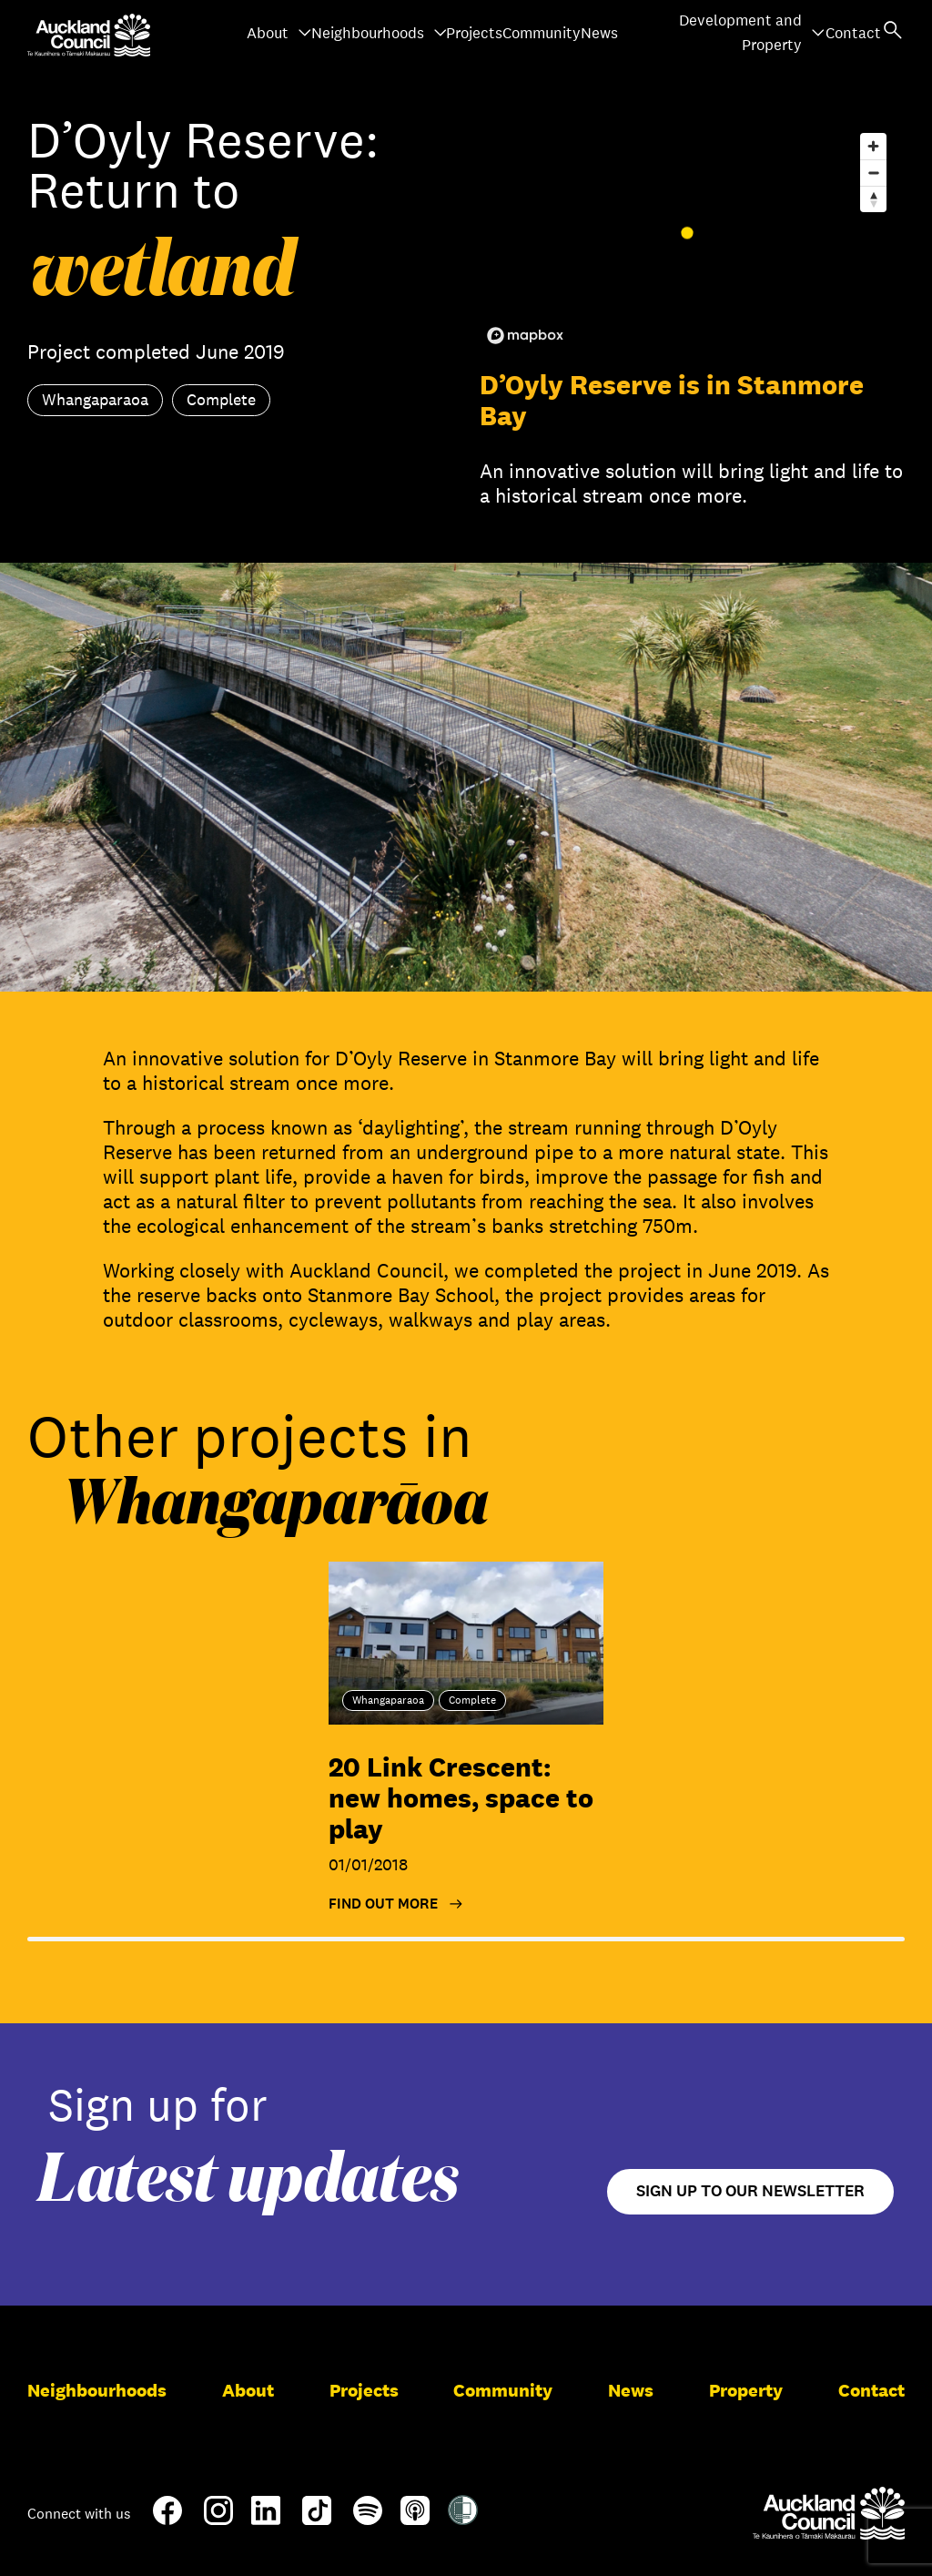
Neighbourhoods (379, 33)
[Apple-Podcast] (415, 2518)
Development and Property (752, 33)
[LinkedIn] (265, 2518)
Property (746, 2390)
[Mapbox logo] (525, 335)
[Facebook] (167, 2521)
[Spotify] (367, 2518)
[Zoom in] (873, 146)
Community (541, 33)
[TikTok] (317, 2521)
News (599, 33)
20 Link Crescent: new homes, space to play (461, 1798)
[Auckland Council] (829, 2513)
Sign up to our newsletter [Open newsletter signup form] (750, 2191)
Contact (853, 33)
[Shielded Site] (463, 2518)
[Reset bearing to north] (873, 199)
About (279, 33)
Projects (474, 33)
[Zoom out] (873, 172)
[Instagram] (218, 2518)
